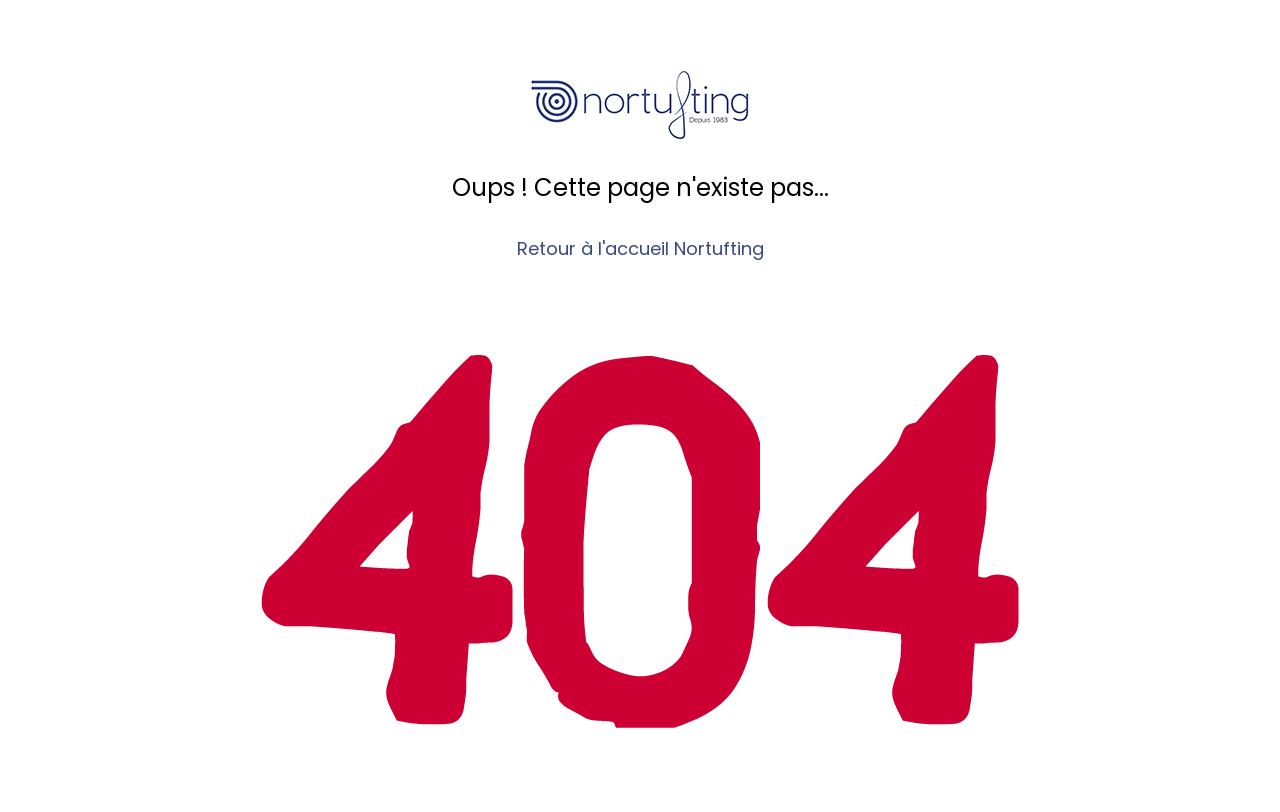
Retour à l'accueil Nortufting (640, 248)
